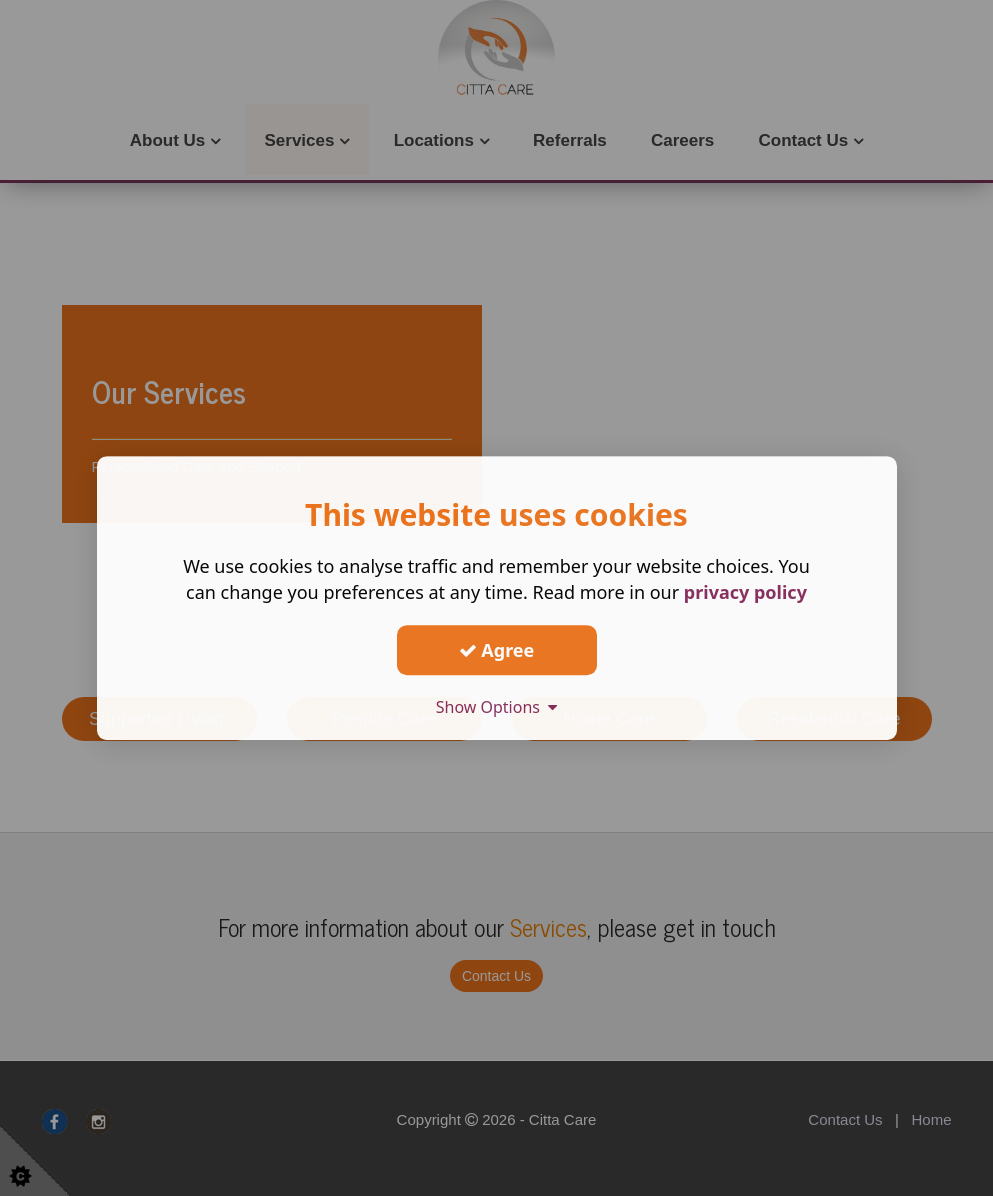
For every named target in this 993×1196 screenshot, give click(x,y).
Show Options (497, 707)
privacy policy (745, 592)
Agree (497, 650)
